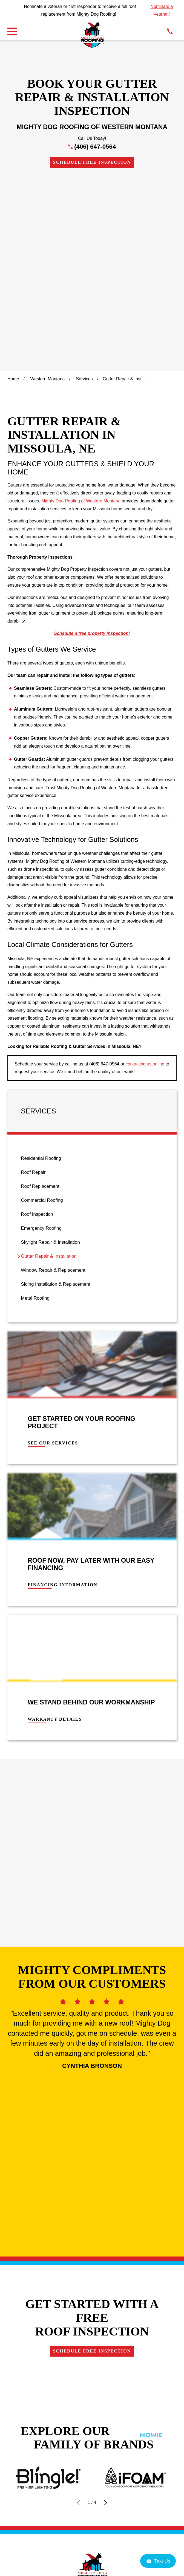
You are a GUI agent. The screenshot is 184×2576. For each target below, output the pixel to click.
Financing (92, 2110)
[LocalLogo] (92, 35)
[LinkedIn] (105, 2185)
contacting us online (145, 879)
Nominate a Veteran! (162, 10)
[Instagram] (92, 2185)
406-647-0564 (92, 2059)
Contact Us (92, 2125)
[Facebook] (79, 2185)
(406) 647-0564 (95, 146)
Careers (92, 2154)
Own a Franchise (92, 2139)
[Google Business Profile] (67, 2185)
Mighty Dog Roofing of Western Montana (80, 316)
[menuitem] (92, 974)
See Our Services (53, 1259)
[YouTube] (117, 2185)
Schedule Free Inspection (92, 162)
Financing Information (62, 1400)
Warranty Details (55, 1535)
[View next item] (106, 1964)
